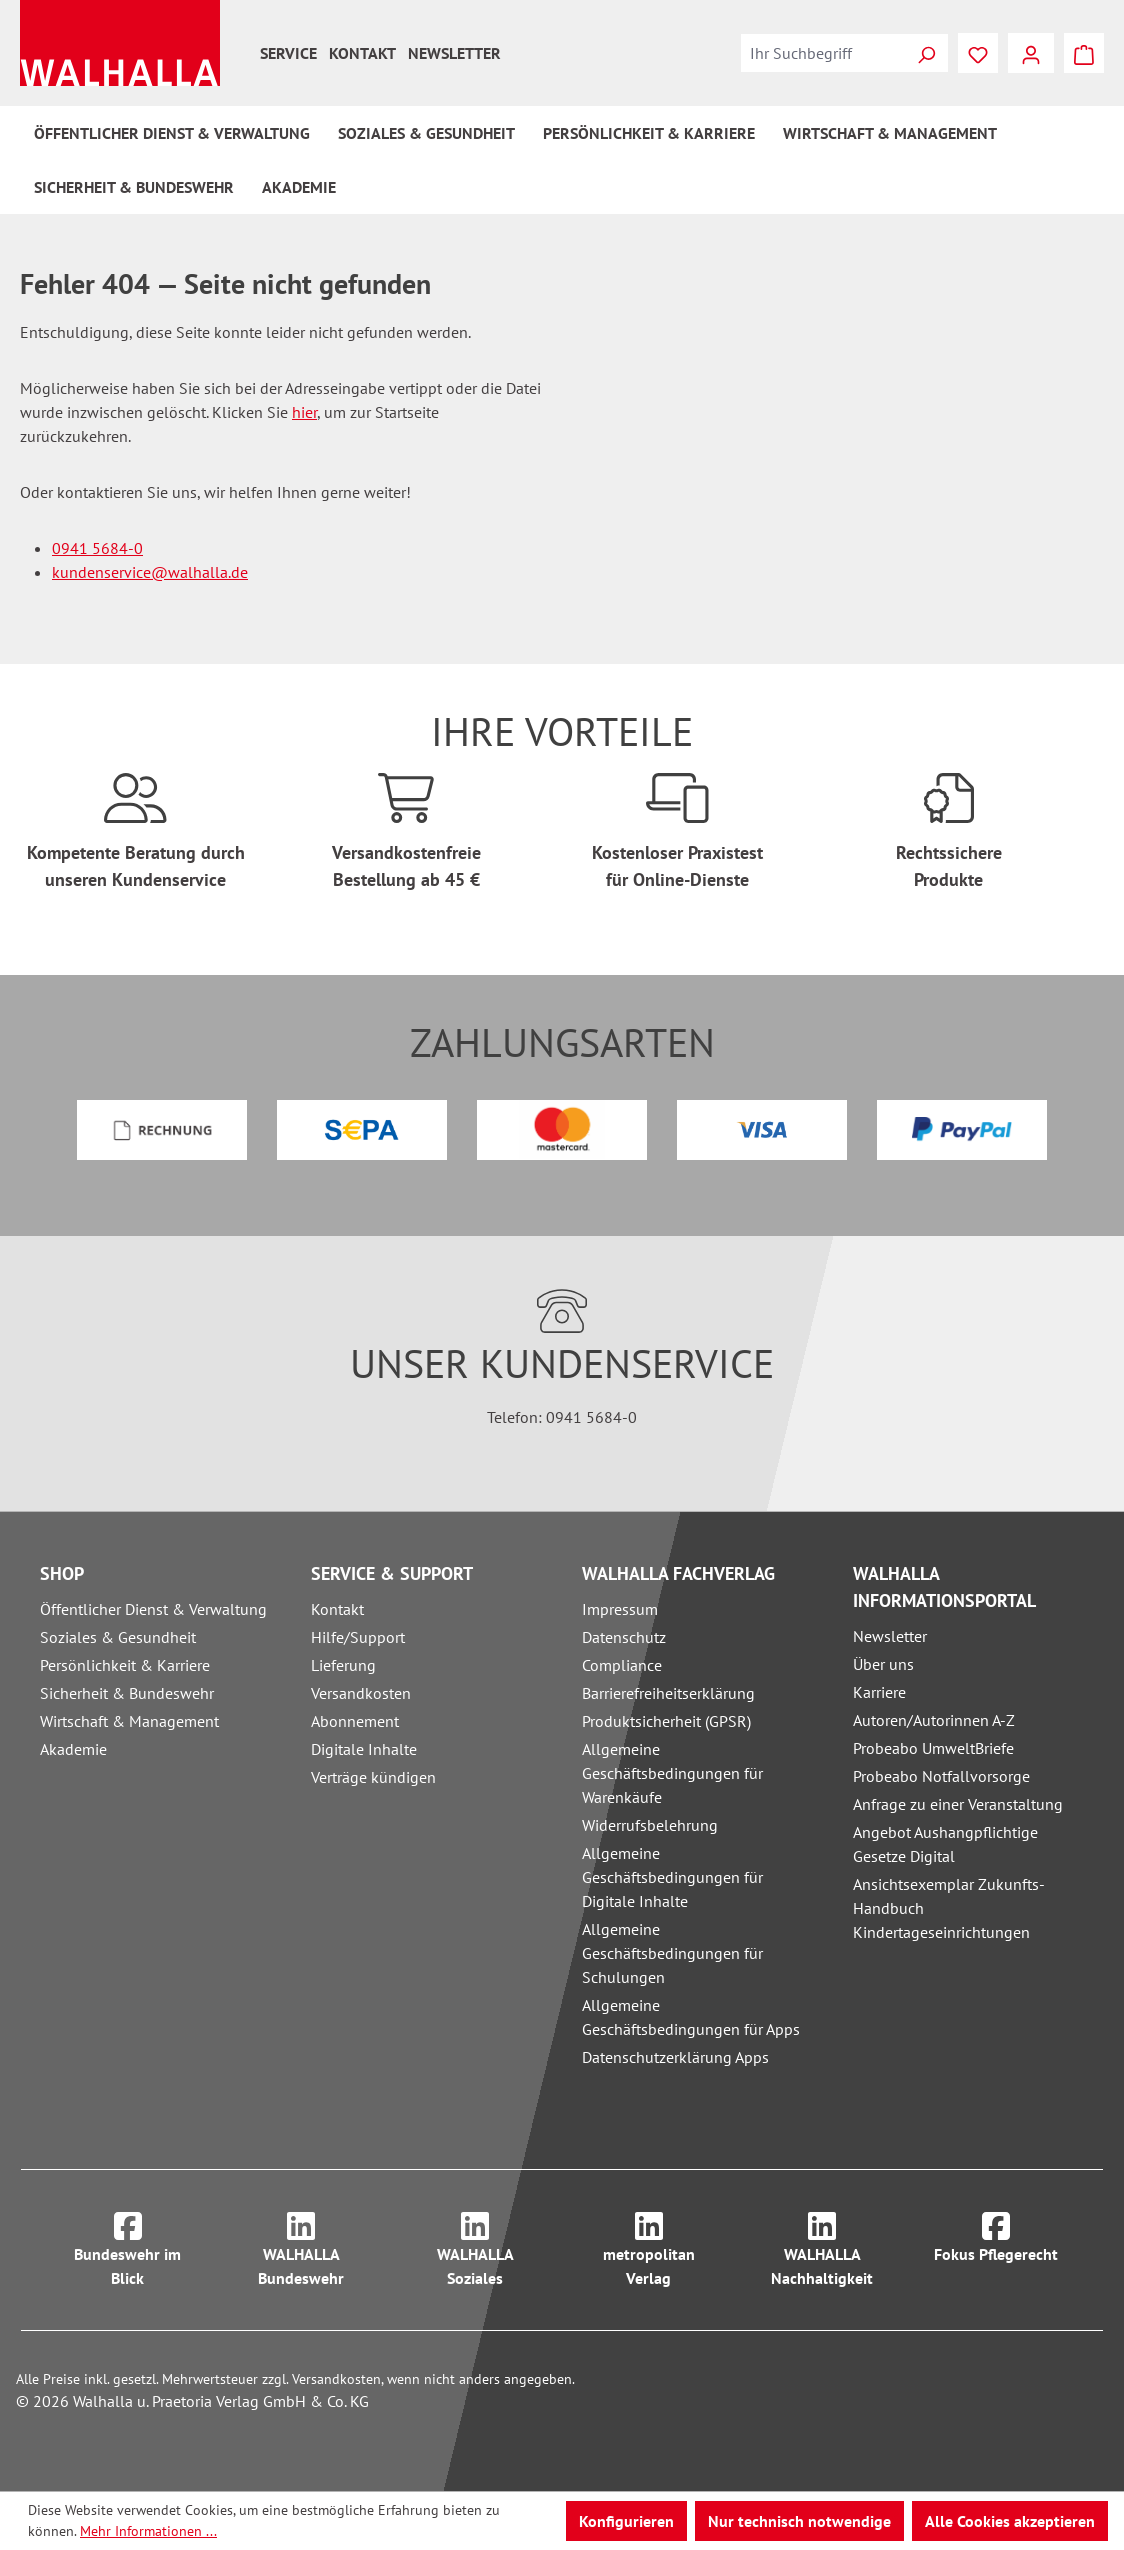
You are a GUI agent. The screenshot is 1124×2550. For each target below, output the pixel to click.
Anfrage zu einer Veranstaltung (958, 1804)
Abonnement (355, 1721)
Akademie (73, 1749)
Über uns (883, 1664)
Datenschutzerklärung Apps (675, 2057)
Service (288, 53)
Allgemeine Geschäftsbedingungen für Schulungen (672, 1953)
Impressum (620, 1609)
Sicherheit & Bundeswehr (127, 1693)
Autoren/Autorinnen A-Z (934, 1720)
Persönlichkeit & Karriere (125, 1665)
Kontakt (362, 53)
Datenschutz (624, 1637)
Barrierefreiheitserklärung (668, 1693)
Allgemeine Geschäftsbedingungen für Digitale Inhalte (672, 1877)
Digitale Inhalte (364, 1749)
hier (304, 412)
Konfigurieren (626, 2521)
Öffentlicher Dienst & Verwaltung (153, 1609)
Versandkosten (361, 1693)
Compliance (622, 1665)
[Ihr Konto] (1031, 53)
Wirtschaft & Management (129, 1721)
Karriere (879, 1692)
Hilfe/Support (358, 1637)
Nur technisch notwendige (799, 2521)
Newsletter (454, 53)
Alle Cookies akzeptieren (1010, 2521)
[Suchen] (926, 53)
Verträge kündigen (373, 1777)
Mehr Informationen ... (148, 2531)
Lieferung (343, 1665)
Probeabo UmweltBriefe (933, 1748)
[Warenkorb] (1084, 53)
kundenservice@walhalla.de (150, 572)
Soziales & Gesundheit (118, 1637)
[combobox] (823, 53)
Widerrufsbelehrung (650, 1825)
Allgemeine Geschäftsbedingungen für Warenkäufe (672, 1773)
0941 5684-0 (97, 548)
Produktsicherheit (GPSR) (666, 1721)
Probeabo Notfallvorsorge (941, 1776)
